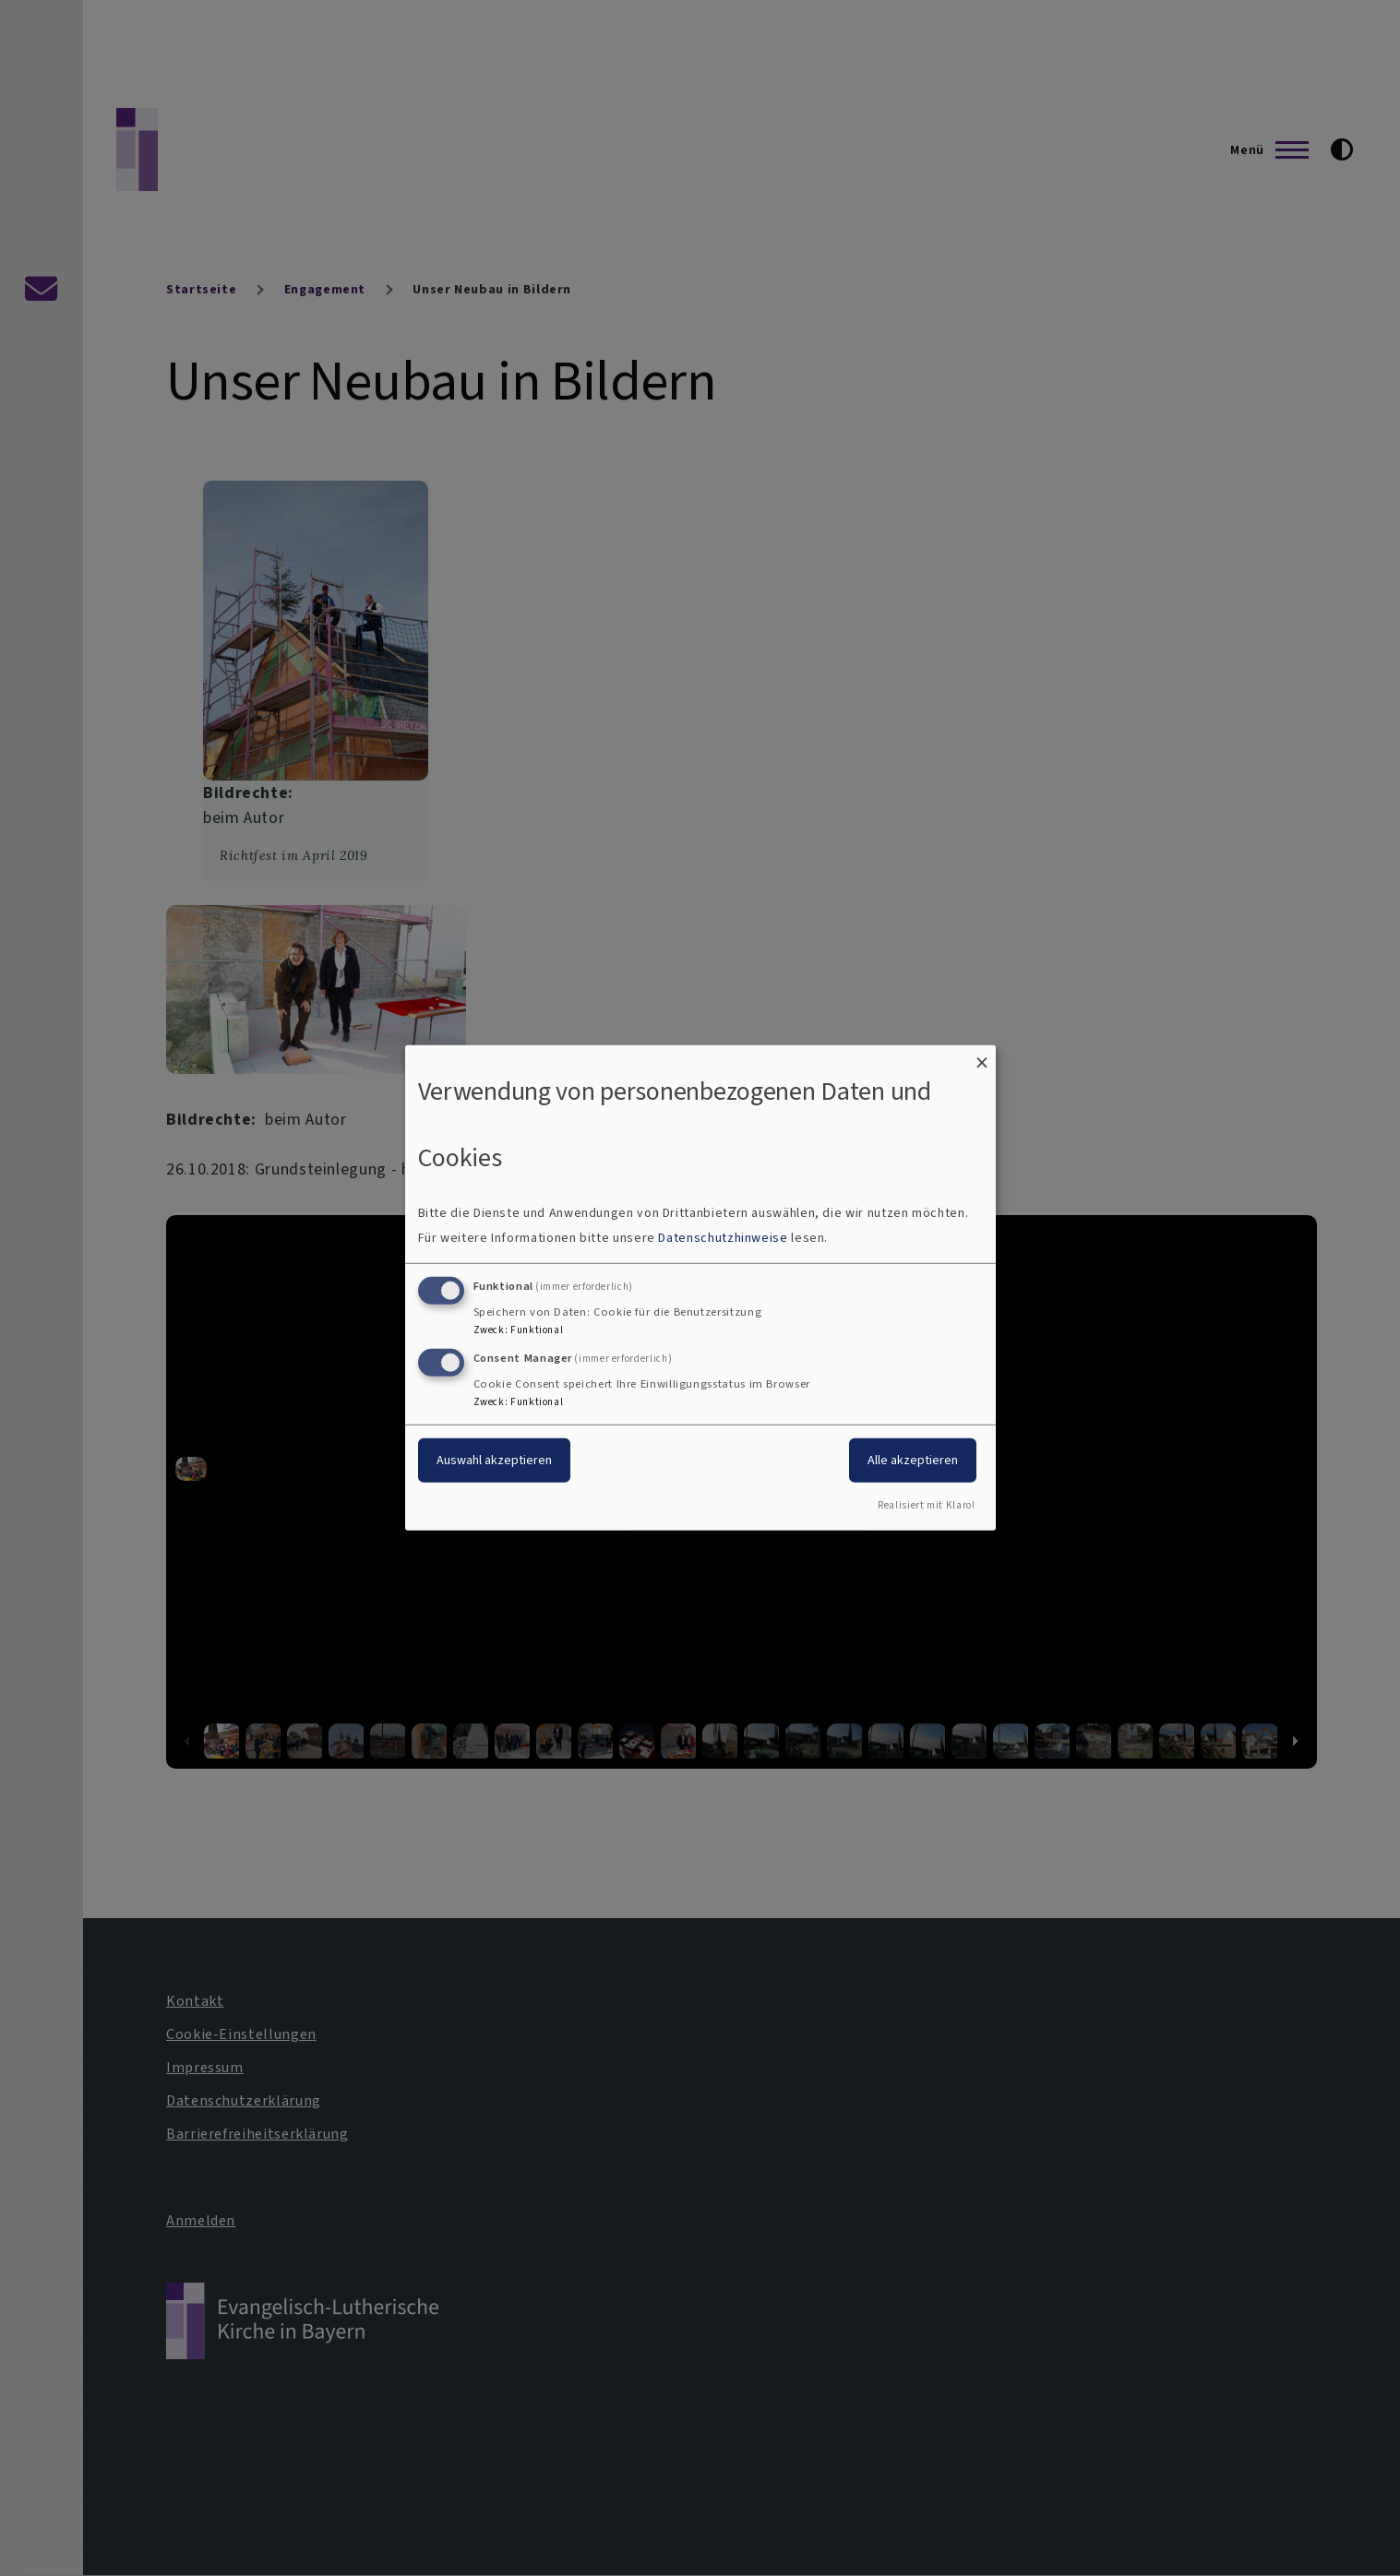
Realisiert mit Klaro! (926, 1505)
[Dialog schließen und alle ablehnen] (982, 1056)
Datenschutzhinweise (722, 1237)
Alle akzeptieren (913, 1459)
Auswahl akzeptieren (494, 1459)
